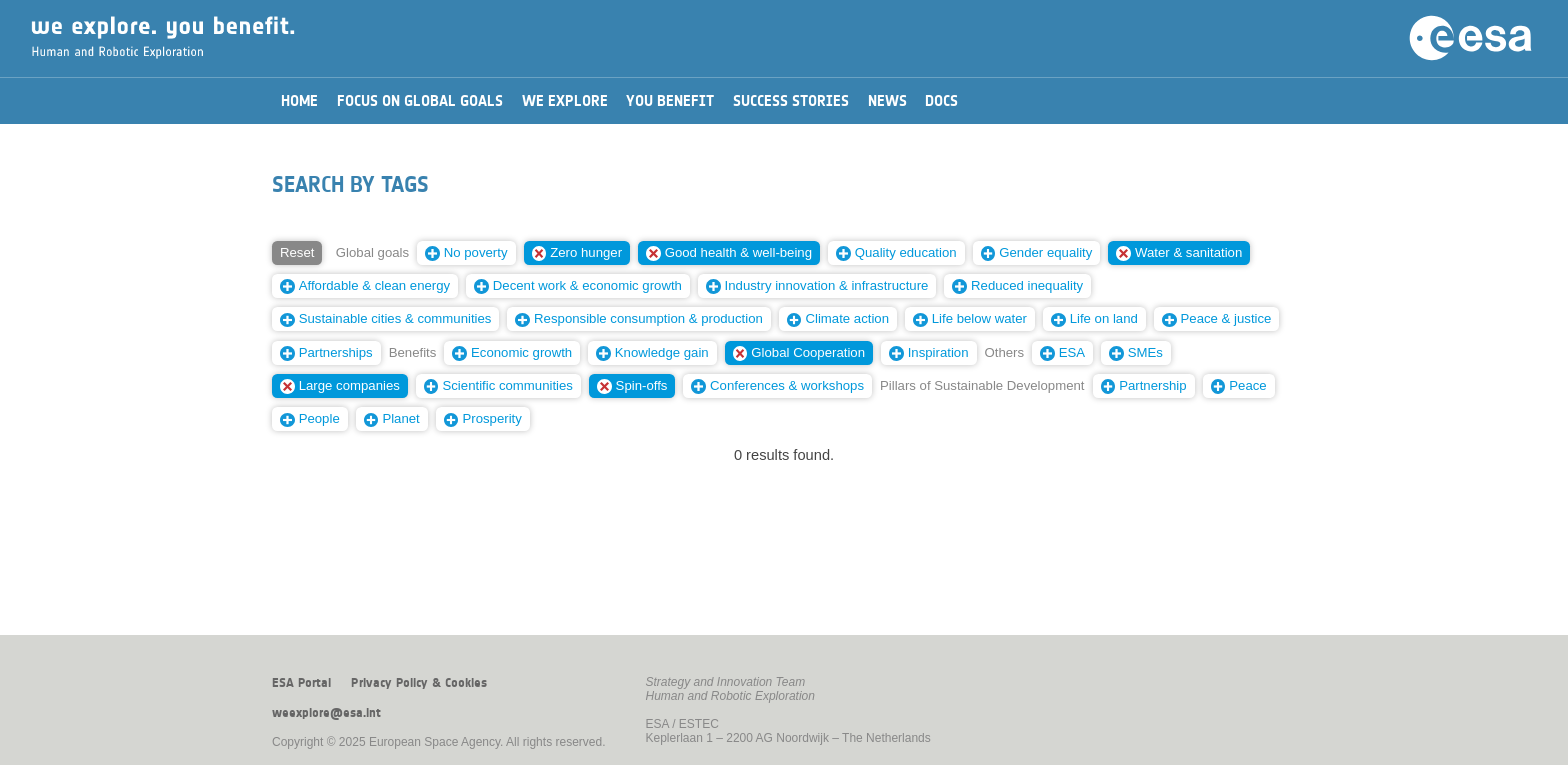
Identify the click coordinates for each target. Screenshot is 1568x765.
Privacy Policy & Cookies (419, 683)
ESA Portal (301, 683)
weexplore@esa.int (326, 713)
